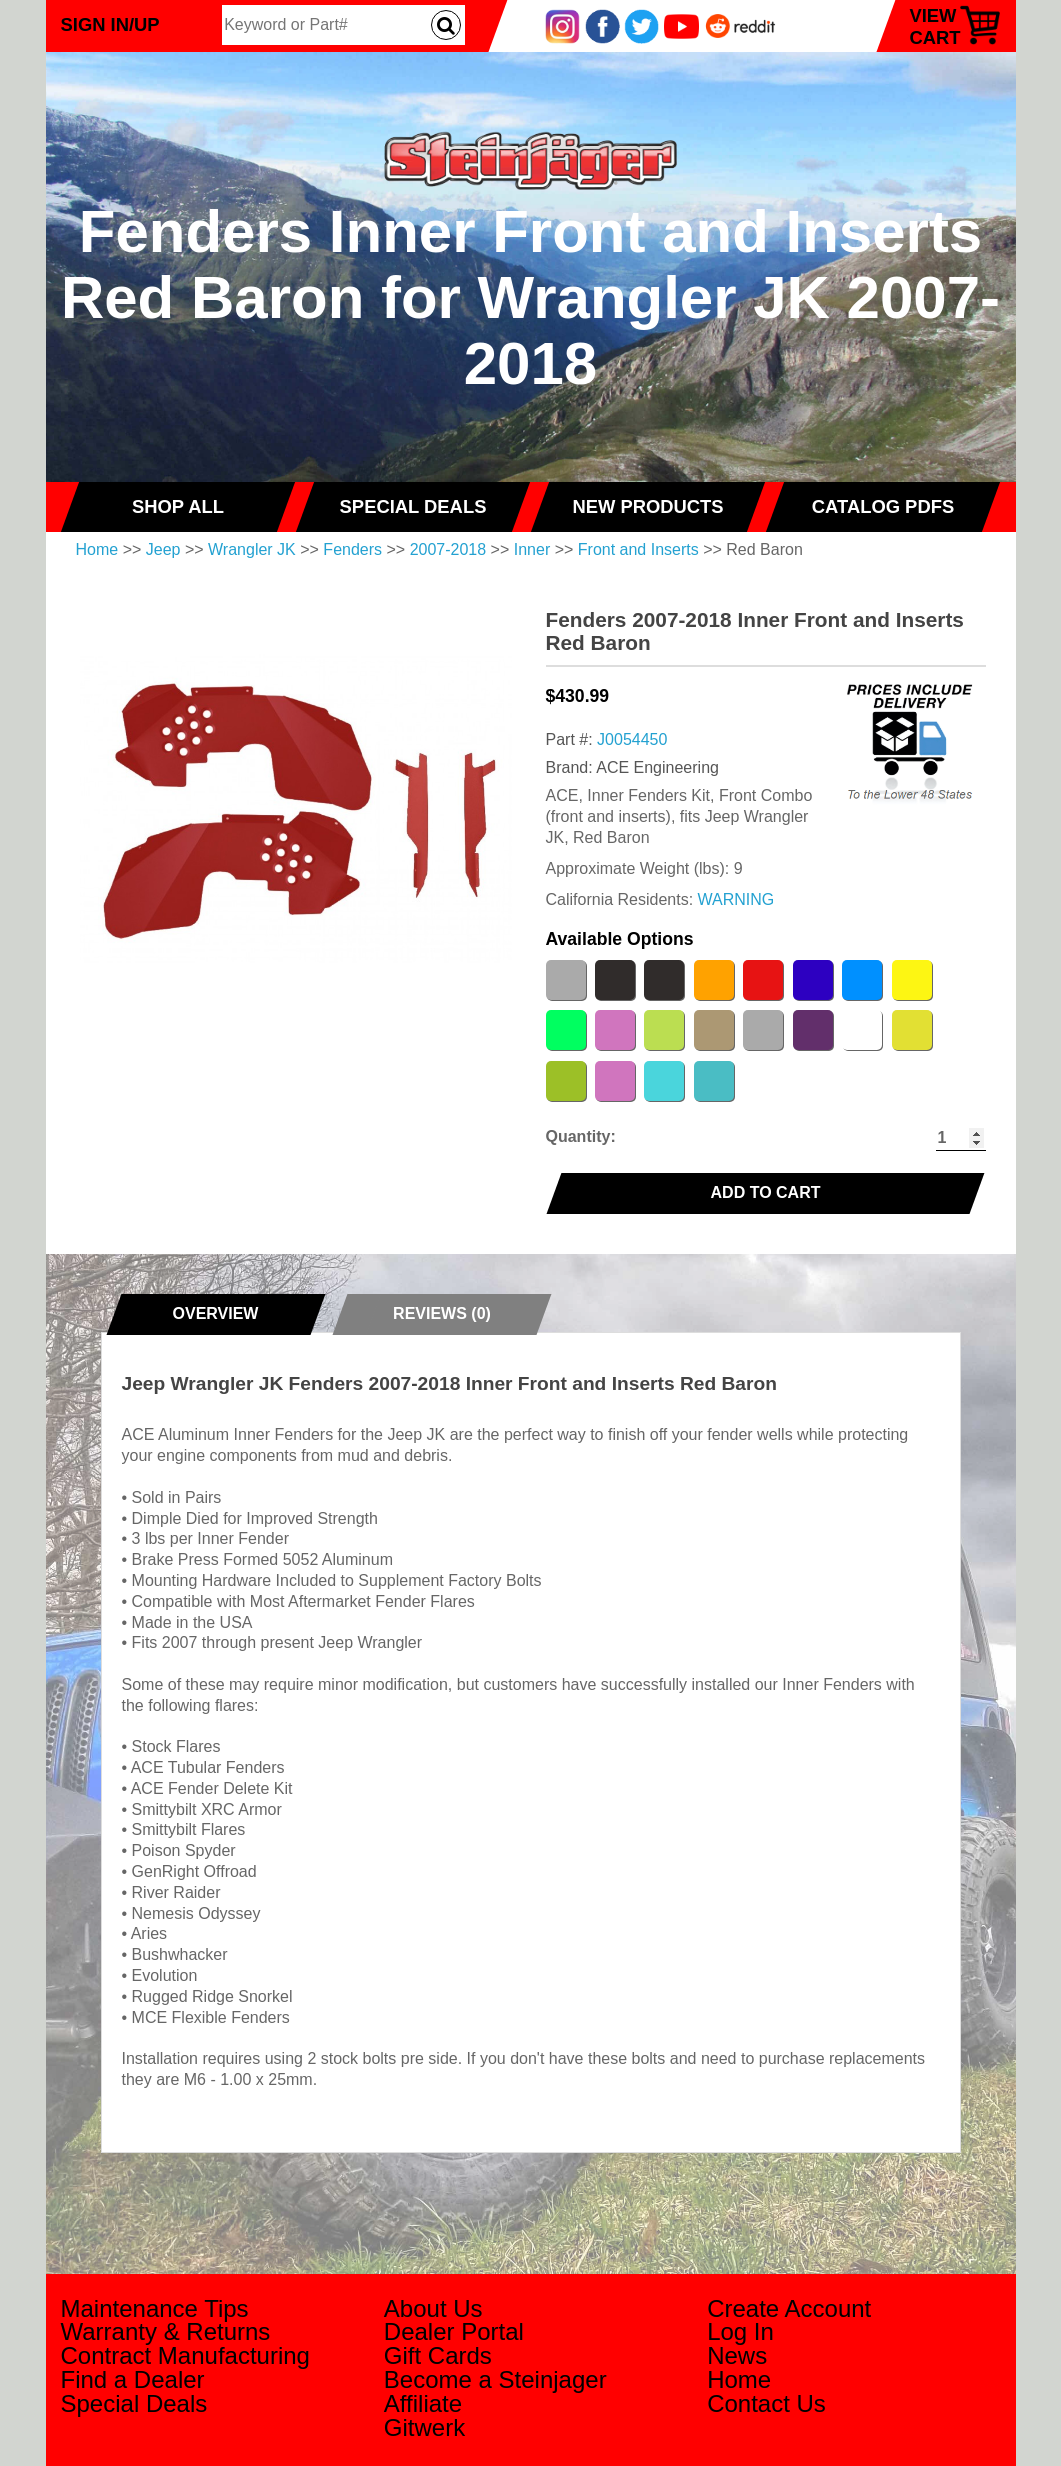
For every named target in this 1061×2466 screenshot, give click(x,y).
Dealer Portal (454, 2331)
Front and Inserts (638, 549)
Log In (740, 2331)
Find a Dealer (133, 2379)
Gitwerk (424, 2427)
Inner (532, 549)
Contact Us (766, 2403)
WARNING (736, 899)
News (737, 2355)
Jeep (163, 549)
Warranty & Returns (166, 2331)
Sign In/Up (110, 24)
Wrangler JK (252, 549)
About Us (433, 2308)
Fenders (352, 549)
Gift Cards (438, 2355)
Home (97, 549)
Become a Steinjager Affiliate (495, 2391)
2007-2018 (448, 549)
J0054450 (632, 739)
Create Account (789, 2308)
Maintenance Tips (155, 2308)
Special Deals (134, 2403)
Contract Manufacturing (185, 2355)
